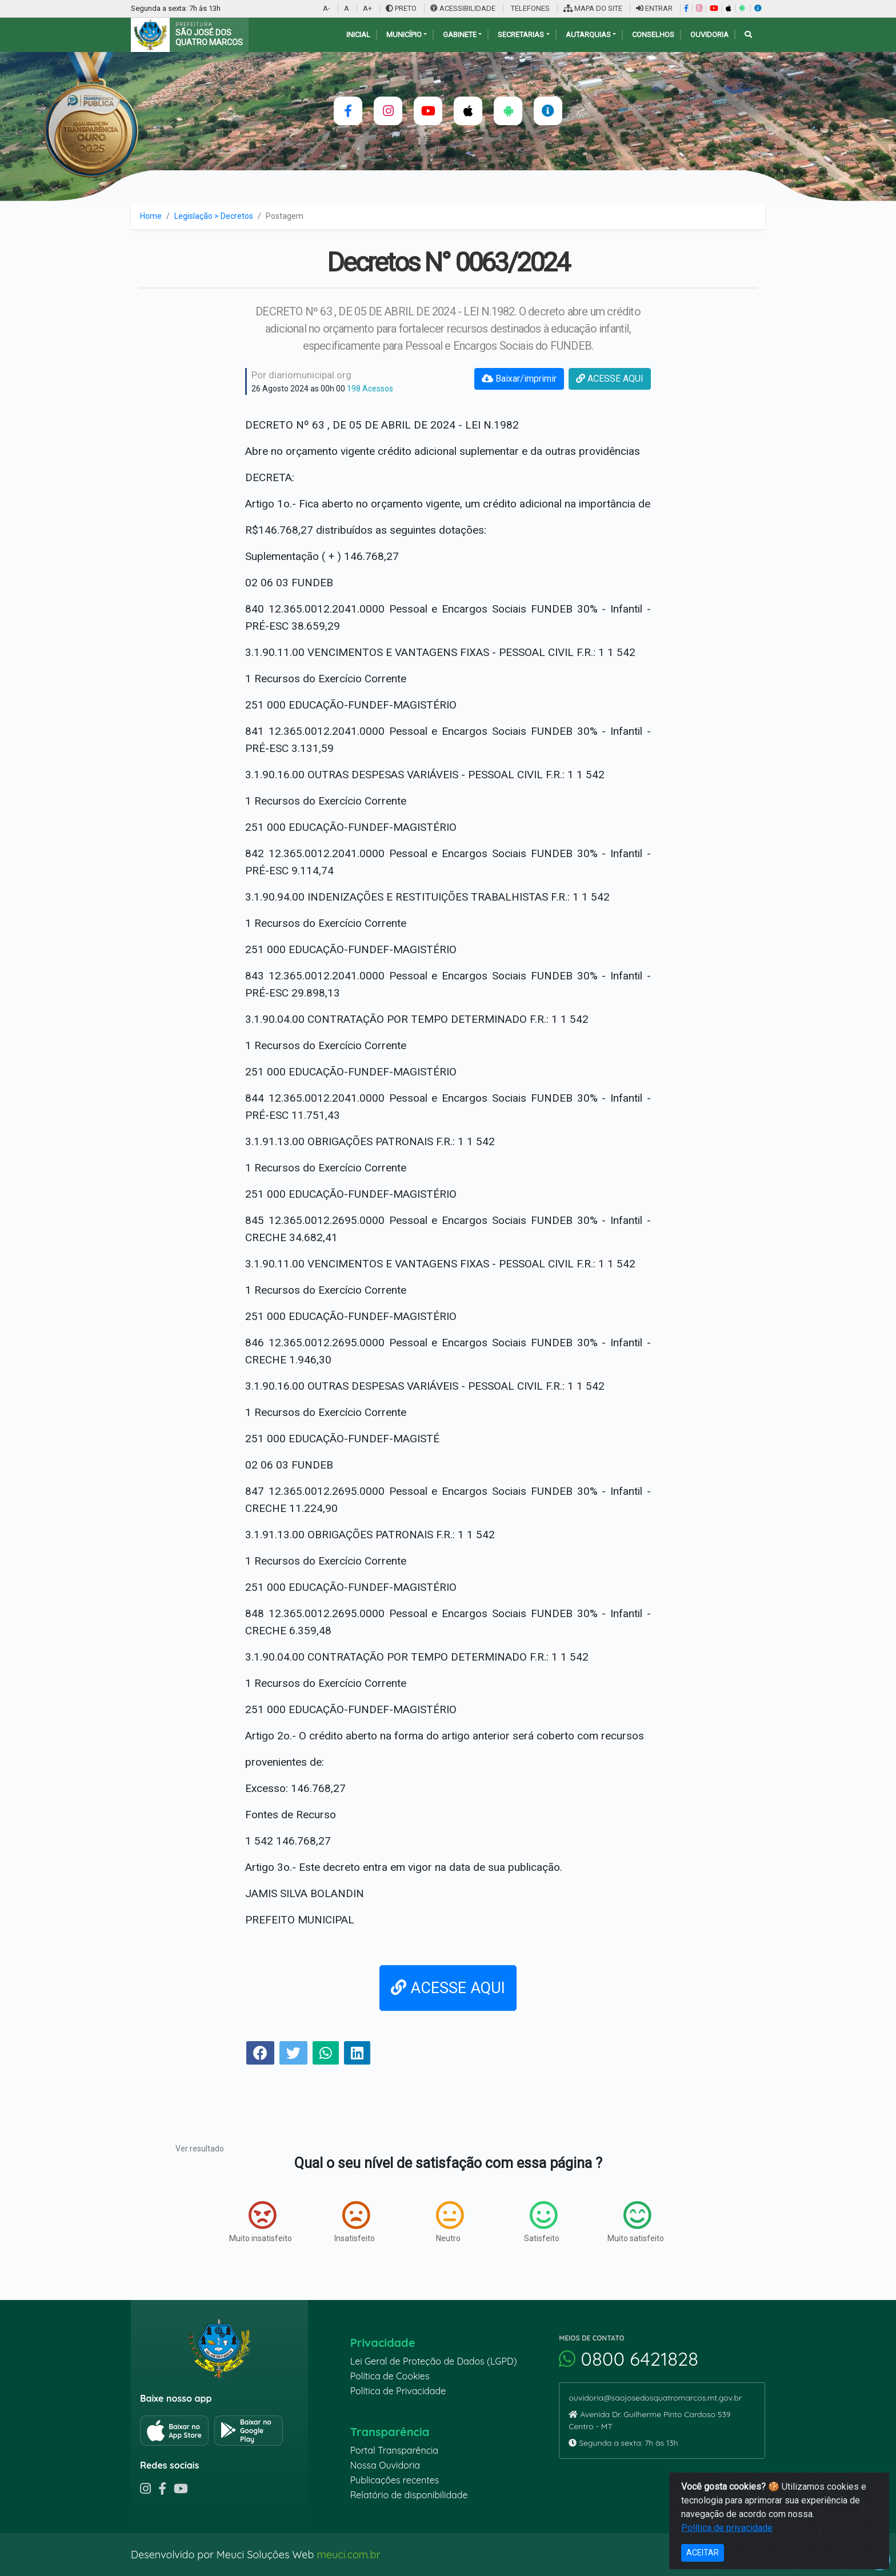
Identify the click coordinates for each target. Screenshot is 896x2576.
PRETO (401, 8)
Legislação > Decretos (213, 216)
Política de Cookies (390, 2376)
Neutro (449, 2222)
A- (326, 8)
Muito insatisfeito (260, 2222)
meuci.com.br (348, 2554)
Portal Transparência (394, 2450)
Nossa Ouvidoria (385, 2465)
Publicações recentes (394, 2480)
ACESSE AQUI (609, 378)
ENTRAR (654, 8)
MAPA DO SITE (592, 8)
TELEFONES (529, 8)
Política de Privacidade (398, 2391)
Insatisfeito (354, 2222)
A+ (367, 8)
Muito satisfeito (635, 2222)
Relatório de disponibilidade (409, 2495)
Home (151, 216)
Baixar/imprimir (519, 378)
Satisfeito (541, 2222)
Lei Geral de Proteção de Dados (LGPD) (433, 2361)
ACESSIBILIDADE (463, 8)
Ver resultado (199, 2148)
